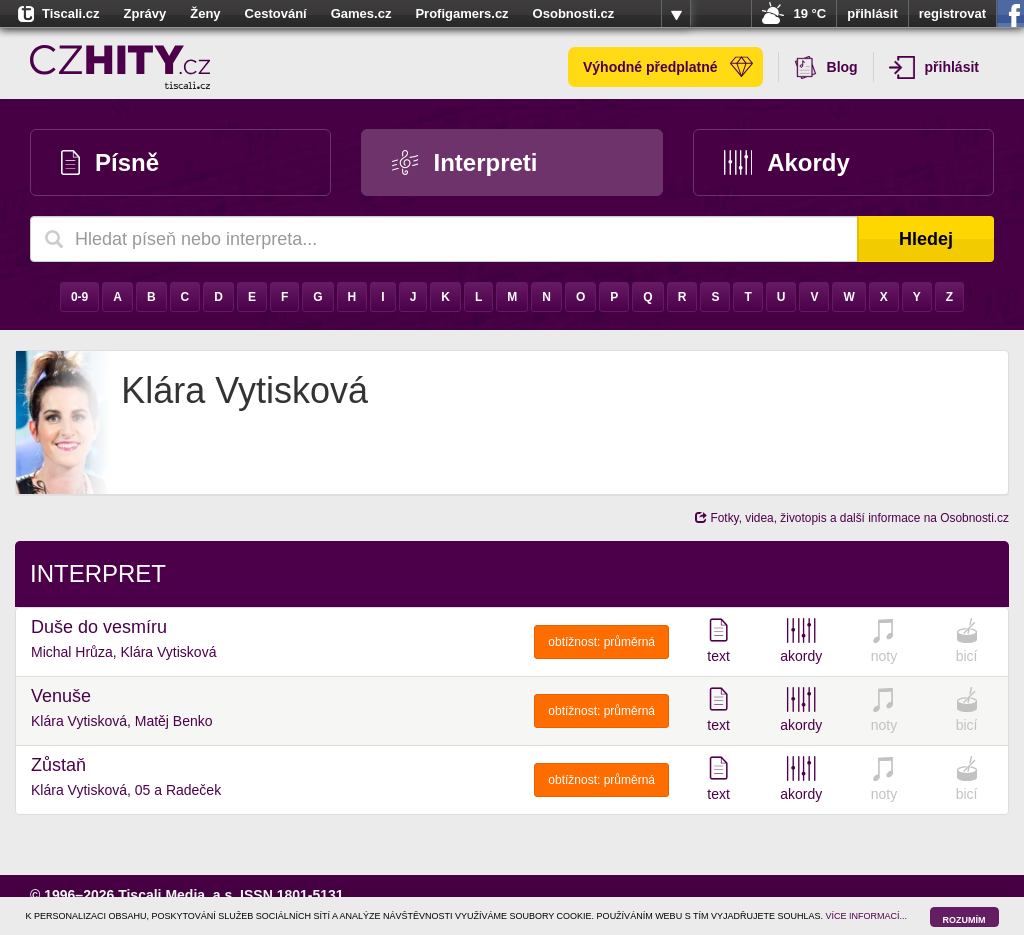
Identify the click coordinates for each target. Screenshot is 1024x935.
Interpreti (464, 162)
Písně (110, 162)
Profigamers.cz (461, 13)
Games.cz (361, 13)
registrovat (952, 13)
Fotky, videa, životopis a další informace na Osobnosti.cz (852, 518)
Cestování (276, 13)
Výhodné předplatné (668, 67)
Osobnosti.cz (574, 13)
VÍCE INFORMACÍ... (867, 916)
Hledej (926, 239)
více (676, 14)
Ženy (205, 13)
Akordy (787, 162)
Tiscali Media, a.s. (177, 895)
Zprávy (145, 13)
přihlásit (872, 13)
